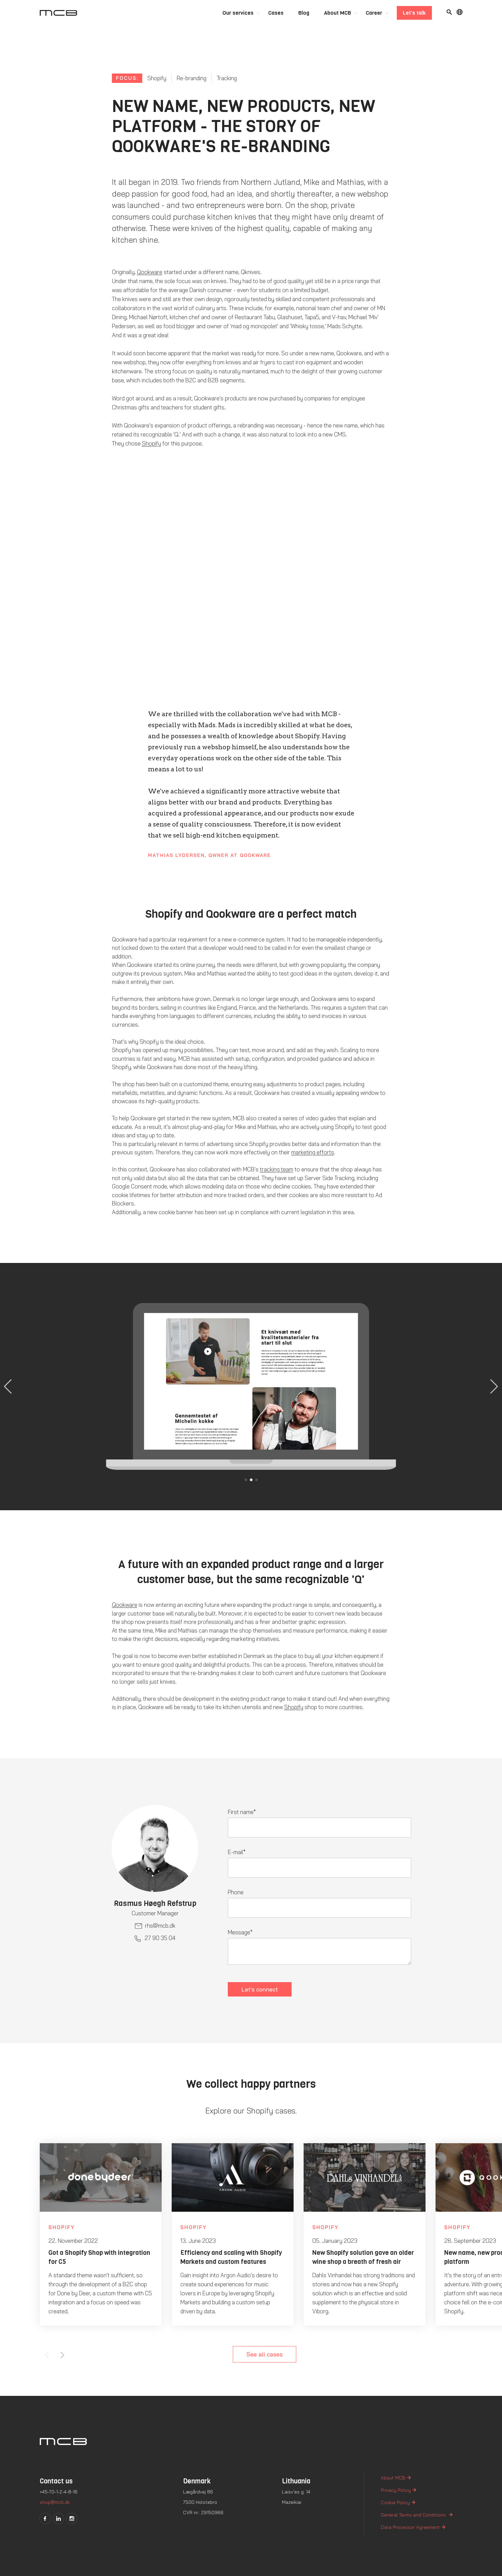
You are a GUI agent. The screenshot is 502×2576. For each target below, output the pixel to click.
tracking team (276, 1169)
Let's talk (414, 12)
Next (62, 2355)
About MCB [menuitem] (393, 2478)
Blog (303, 12)
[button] (494, 1386)
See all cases (264, 2354)
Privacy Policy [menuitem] (396, 2490)
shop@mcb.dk (55, 2502)
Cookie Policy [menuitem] (395, 2502)
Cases (276, 12)
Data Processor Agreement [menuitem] (410, 2527)
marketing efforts (312, 1152)
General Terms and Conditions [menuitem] (414, 2515)
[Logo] (58, 13)
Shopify (151, 443)
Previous (47, 2355)
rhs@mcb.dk (160, 1925)
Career (374, 12)
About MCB (337, 12)
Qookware (149, 271)
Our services (238, 12)
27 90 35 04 (160, 1937)
